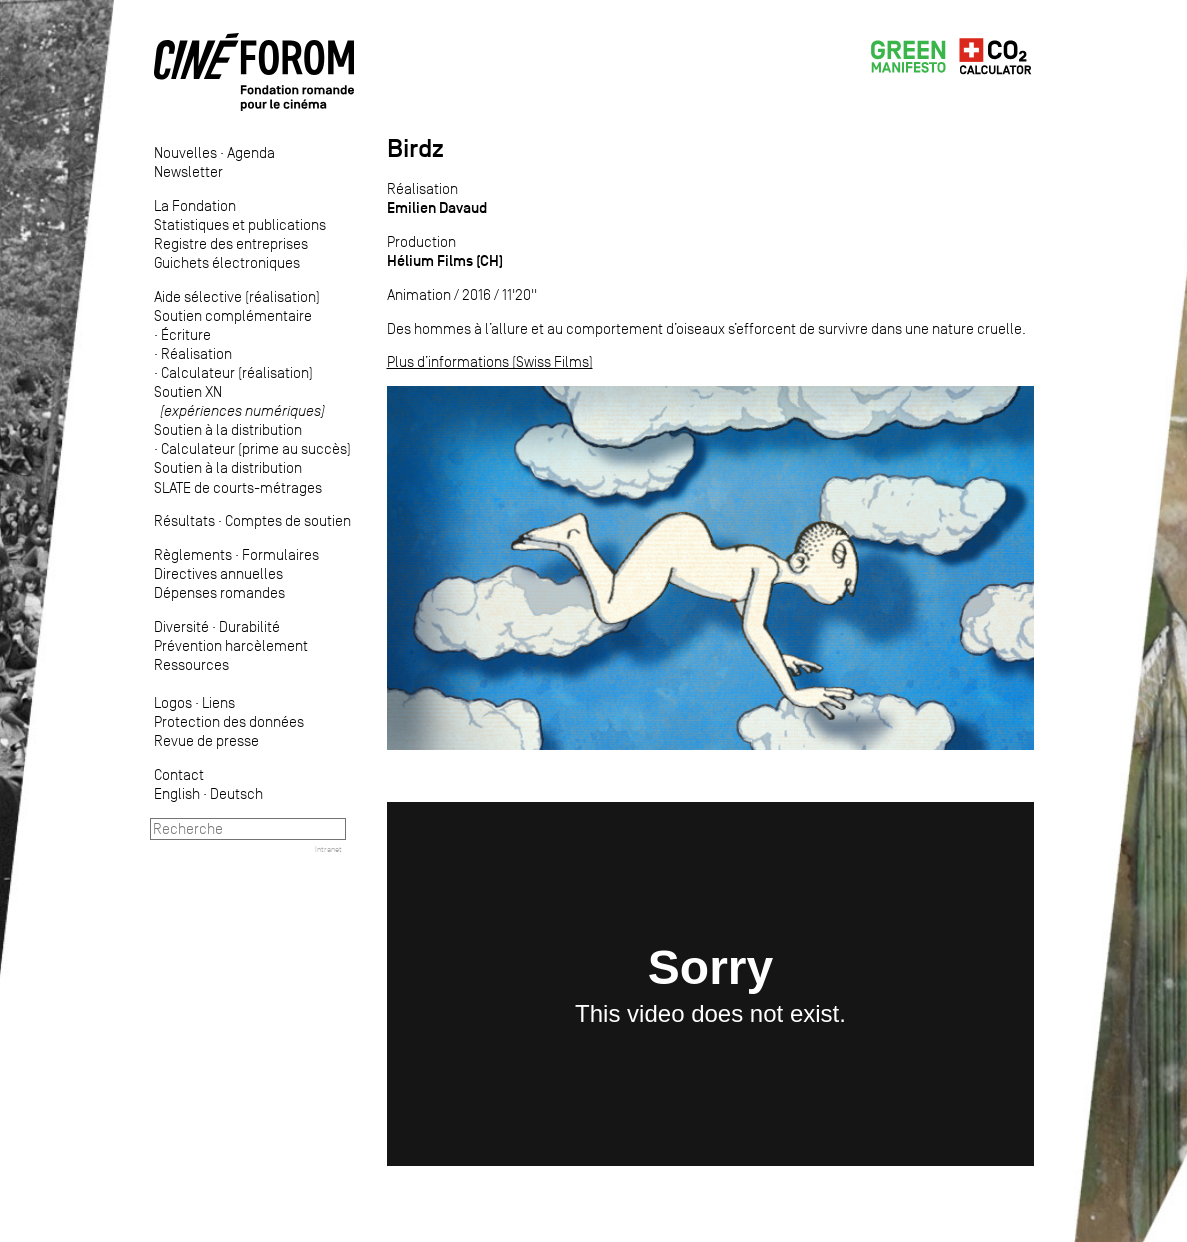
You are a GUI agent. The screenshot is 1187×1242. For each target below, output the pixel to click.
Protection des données (229, 721)
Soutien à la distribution (228, 429)
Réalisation (196, 353)
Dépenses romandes (219, 592)
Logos (173, 702)
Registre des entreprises (231, 243)
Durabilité (249, 626)
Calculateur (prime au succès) (256, 448)
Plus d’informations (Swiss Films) (490, 361)
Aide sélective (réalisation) (237, 296)
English (177, 793)
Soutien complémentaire (233, 315)
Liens (218, 702)
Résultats (184, 520)
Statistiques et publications (240, 224)
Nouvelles (185, 152)
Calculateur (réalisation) (237, 372)
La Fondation (195, 205)
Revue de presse (206, 740)
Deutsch (236, 793)
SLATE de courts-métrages (238, 487)
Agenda (251, 152)
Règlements (193, 554)
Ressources (191, 664)
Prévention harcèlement (231, 645)
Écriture (186, 334)
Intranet (328, 849)
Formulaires (280, 554)
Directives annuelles (218, 573)
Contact (179, 774)
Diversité (181, 626)
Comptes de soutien (288, 520)
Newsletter (188, 171)
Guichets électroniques (227, 262)
